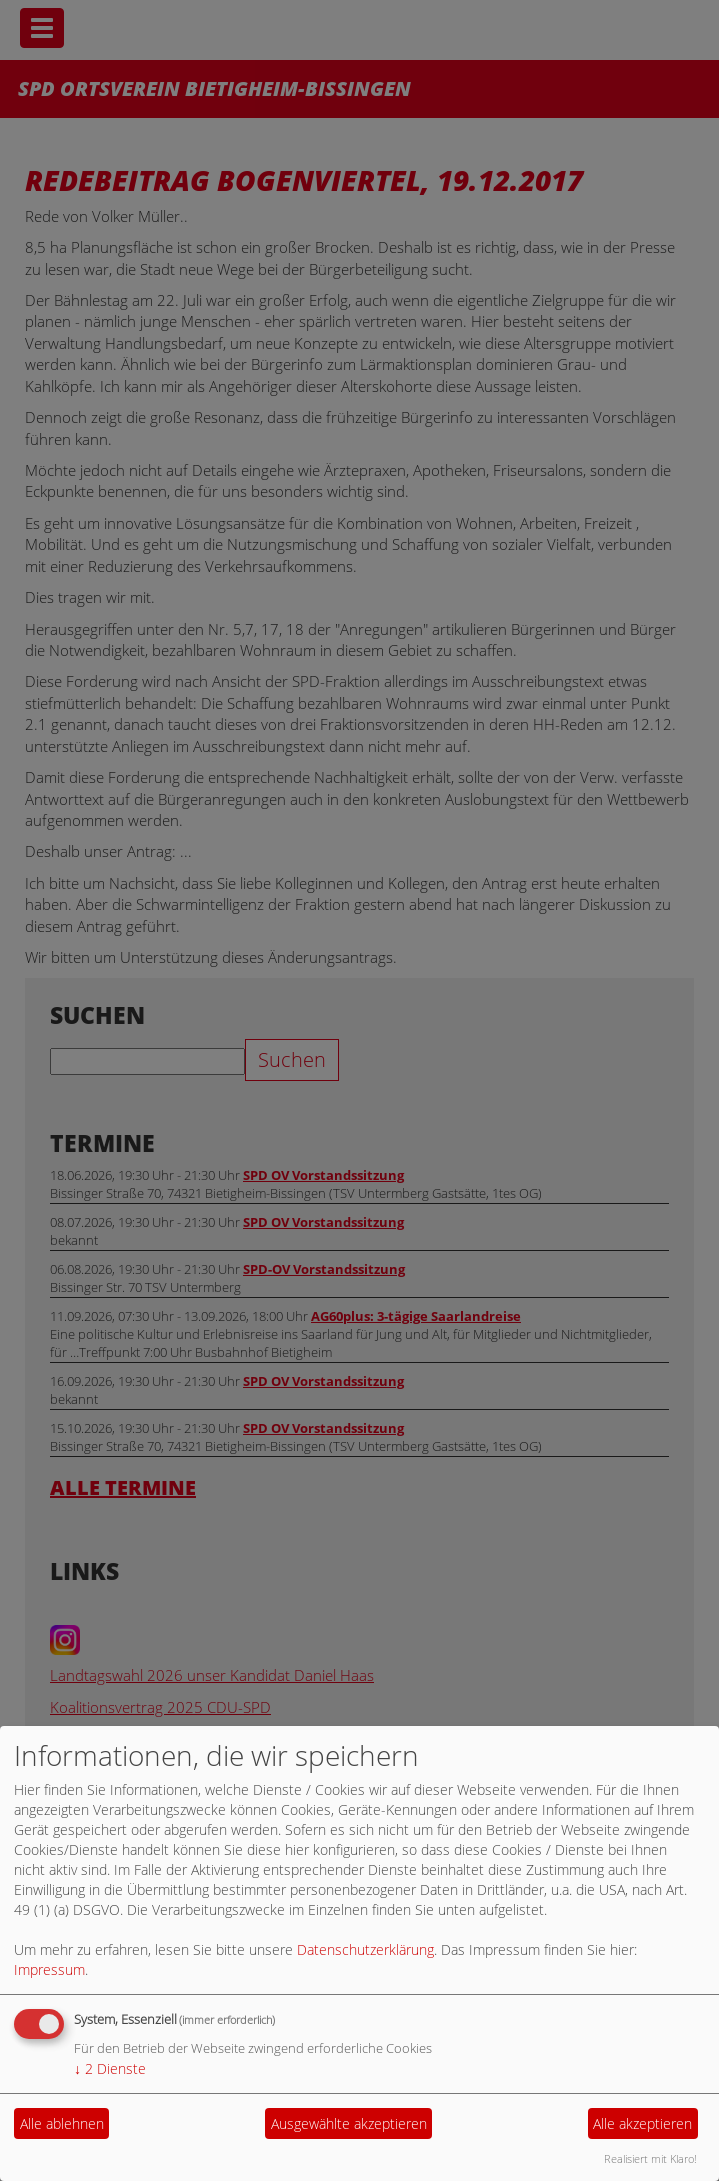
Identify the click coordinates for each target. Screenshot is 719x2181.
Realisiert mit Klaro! (650, 2158)
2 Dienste (110, 2068)
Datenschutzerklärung (365, 1949)
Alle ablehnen (62, 2123)
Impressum (49, 1969)
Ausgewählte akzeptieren (349, 2123)
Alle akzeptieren (642, 2123)
